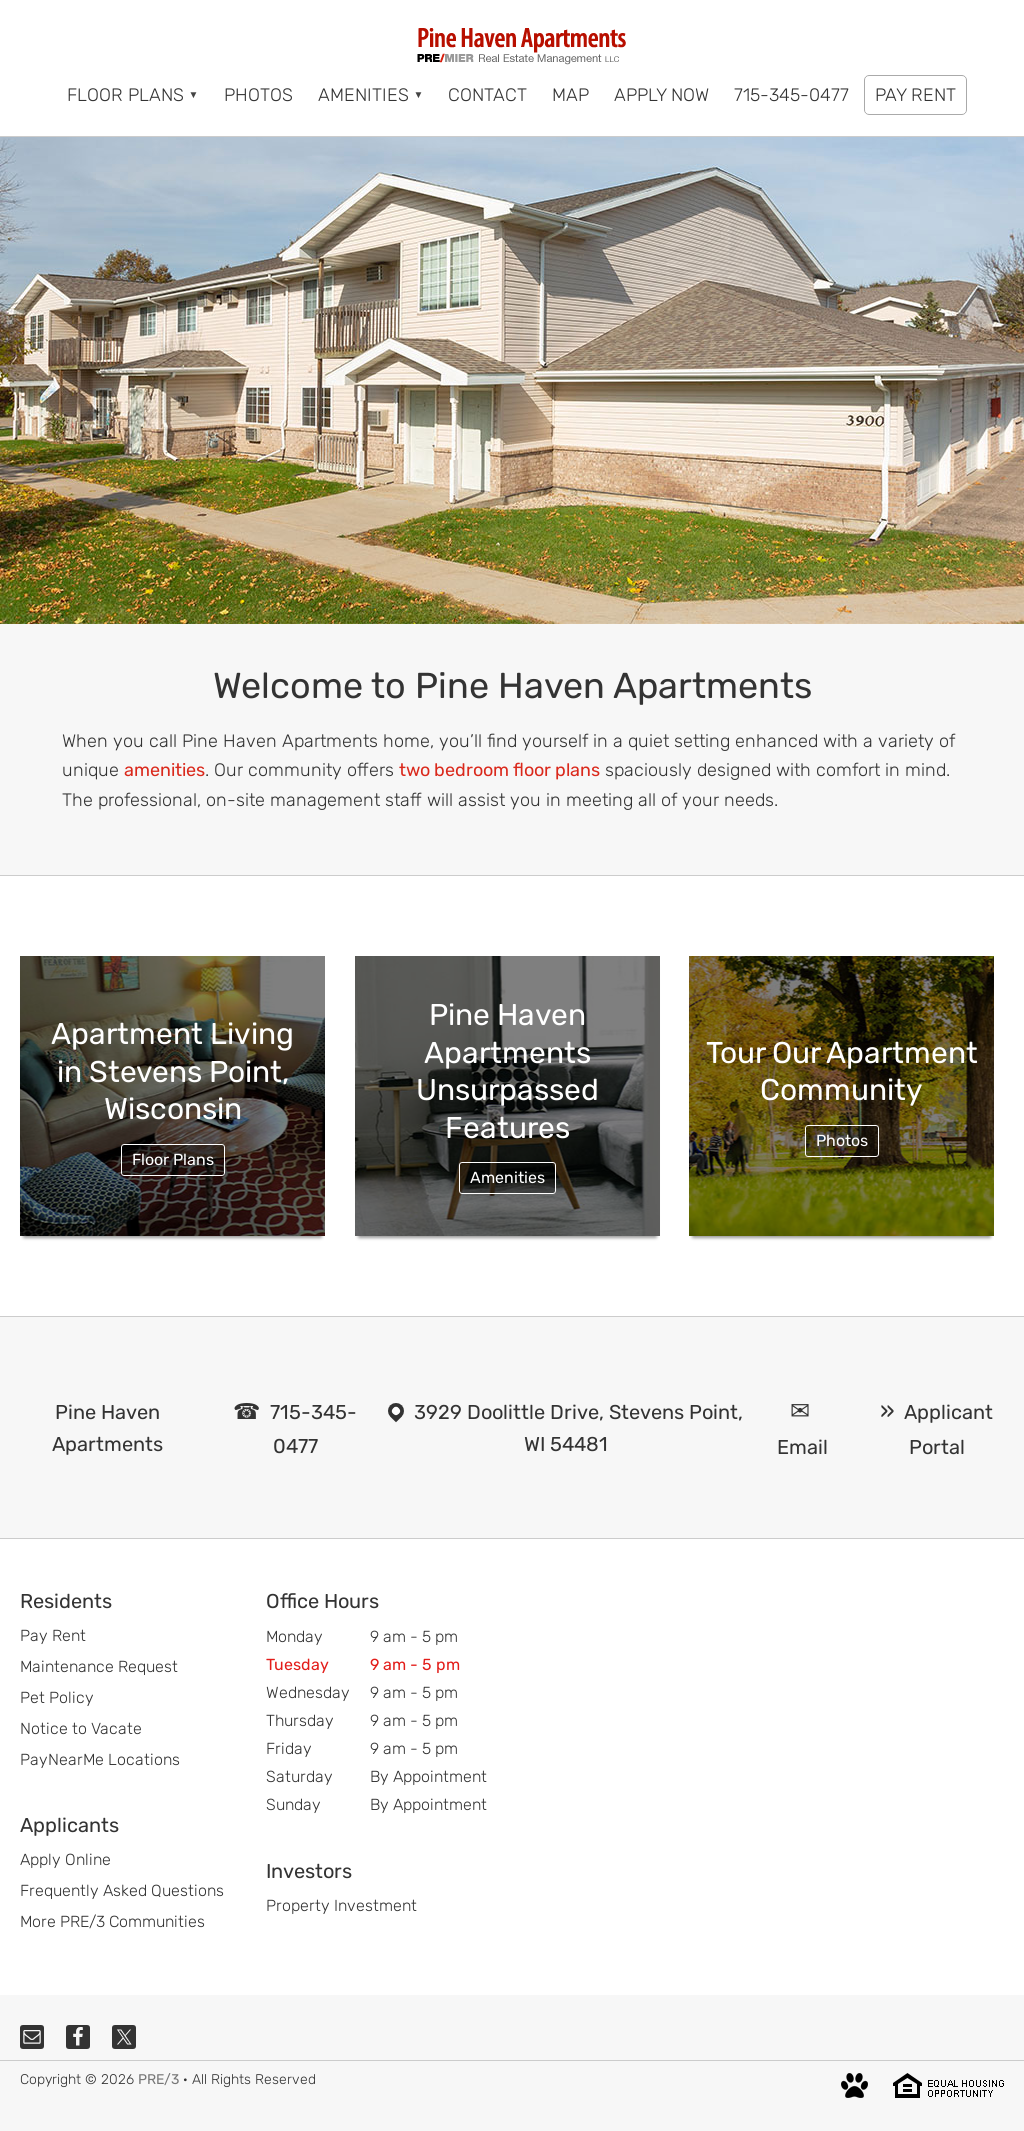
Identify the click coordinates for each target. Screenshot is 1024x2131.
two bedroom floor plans (499, 770)
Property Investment (341, 1905)
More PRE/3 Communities (112, 1921)
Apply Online (65, 1859)
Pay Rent (53, 1635)
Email (802, 1447)
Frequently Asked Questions (122, 1890)
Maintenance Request (99, 1666)
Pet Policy (57, 1697)
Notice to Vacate (81, 1728)
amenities (164, 770)
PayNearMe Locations (100, 1759)
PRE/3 (158, 2079)
